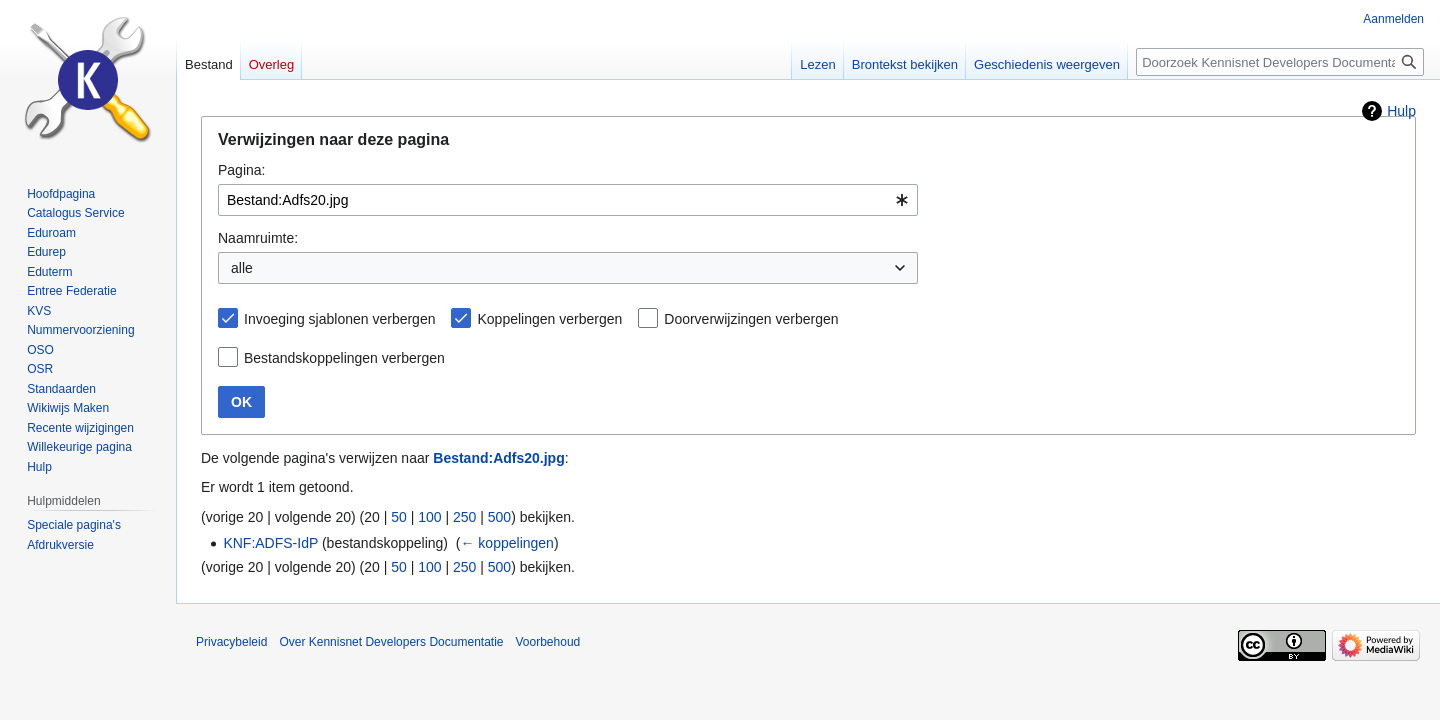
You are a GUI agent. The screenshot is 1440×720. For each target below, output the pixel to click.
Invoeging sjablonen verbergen (339, 319)
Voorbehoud (548, 642)
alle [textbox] (242, 268)
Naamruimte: (258, 238)
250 (464, 517)
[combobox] (568, 200)
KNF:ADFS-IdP (270, 543)
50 (399, 517)
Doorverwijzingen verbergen (751, 319)
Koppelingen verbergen (549, 319)
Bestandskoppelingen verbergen (344, 358)
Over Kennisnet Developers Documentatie (391, 642)
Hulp (1401, 111)
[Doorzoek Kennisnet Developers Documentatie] (1280, 62)
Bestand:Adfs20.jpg (498, 458)
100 (429, 517)
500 (499, 517)
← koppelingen (506, 543)
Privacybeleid (231, 642)
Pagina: (241, 170)
